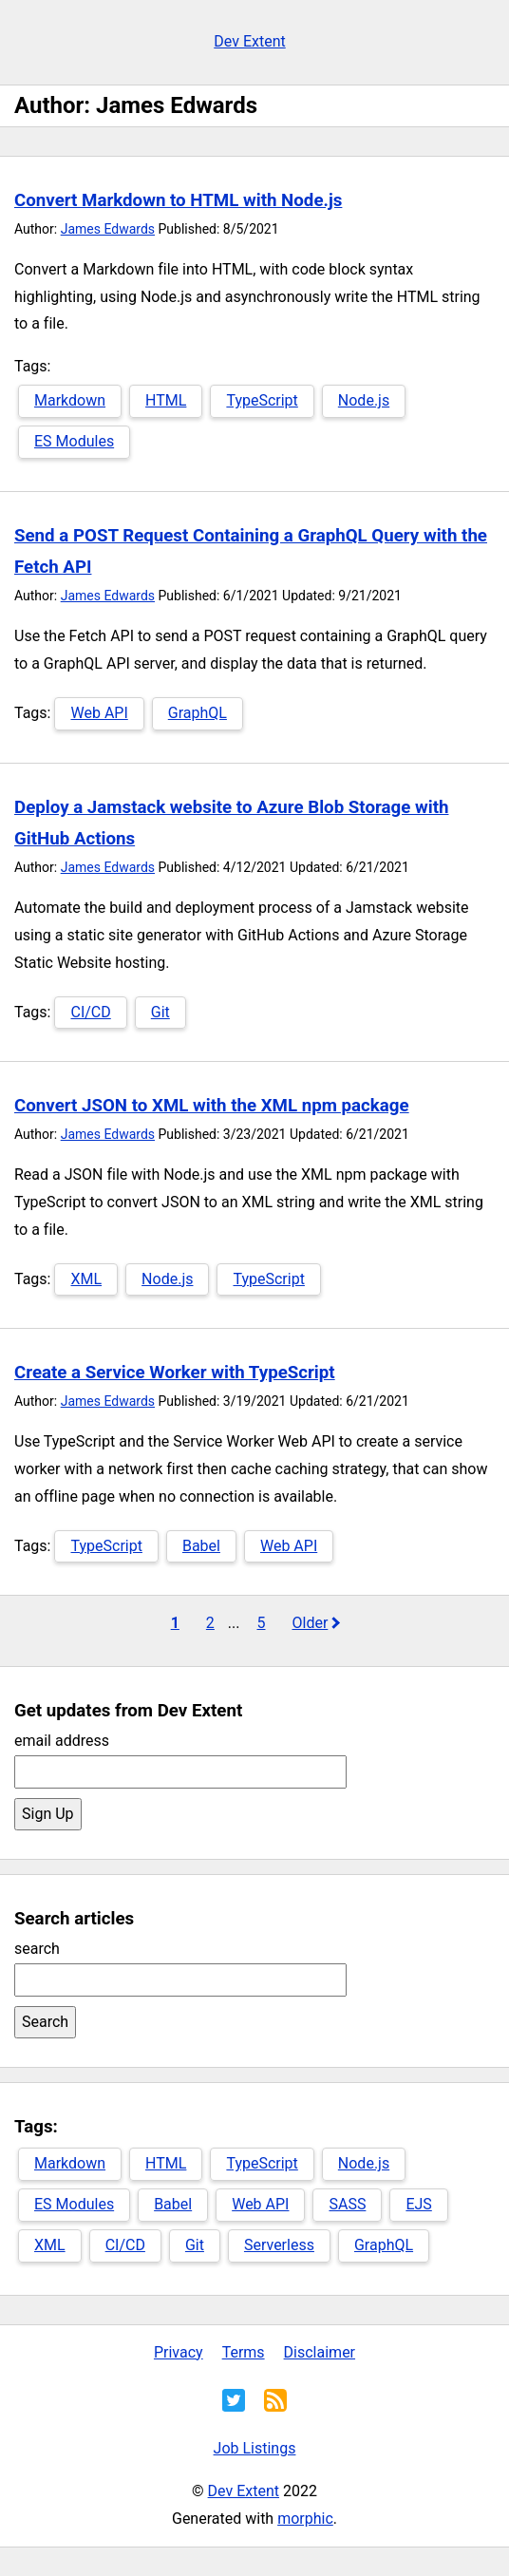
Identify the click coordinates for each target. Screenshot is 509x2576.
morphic (305, 2519)
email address (61, 1741)
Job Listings (255, 2448)
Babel (201, 1546)
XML (86, 1279)
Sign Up (48, 1814)
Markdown (69, 400)
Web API (98, 713)
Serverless (279, 2245)
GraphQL (197, 713)
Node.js (363, 400)
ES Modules (74, 441)
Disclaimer (319, 2352)
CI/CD (90, 1012)
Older (310, 1623)
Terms (243, 2352)
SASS (347, 2204)
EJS (418, 2204)
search (37, 1949)
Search (45, 2022)
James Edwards (108, 229)
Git (160, 1012)
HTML (165, 400)
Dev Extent (249, 41)
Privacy (178, 2352)
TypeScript (261, 400)
